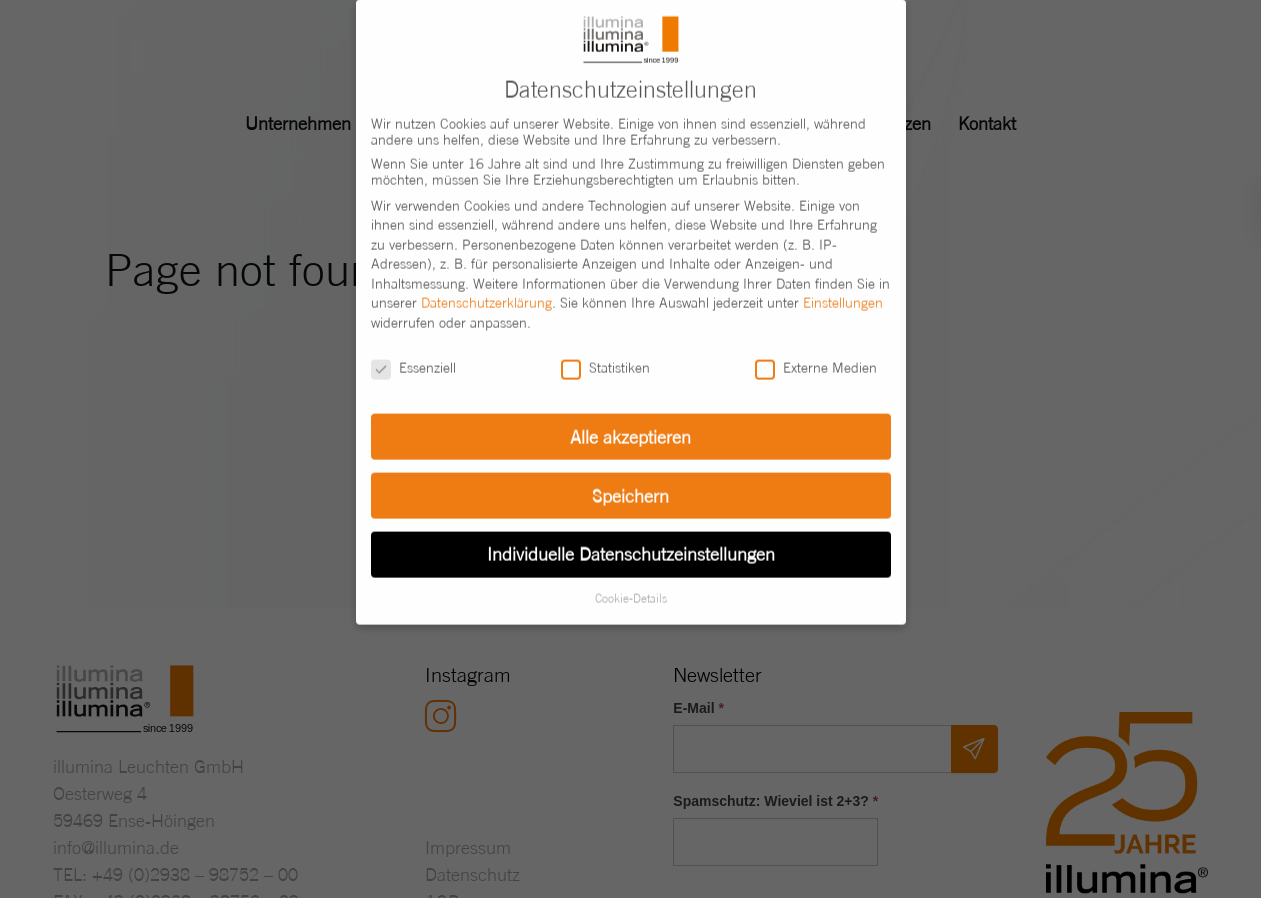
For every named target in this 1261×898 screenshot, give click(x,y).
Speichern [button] (630, 477)
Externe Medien (816, 350)
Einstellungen (843, 285)
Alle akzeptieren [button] (630, 418)
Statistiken (605, 350)
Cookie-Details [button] (631, 581)
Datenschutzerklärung (486, 285)
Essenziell (413, 350)
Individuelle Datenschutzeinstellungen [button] (631, 536)
